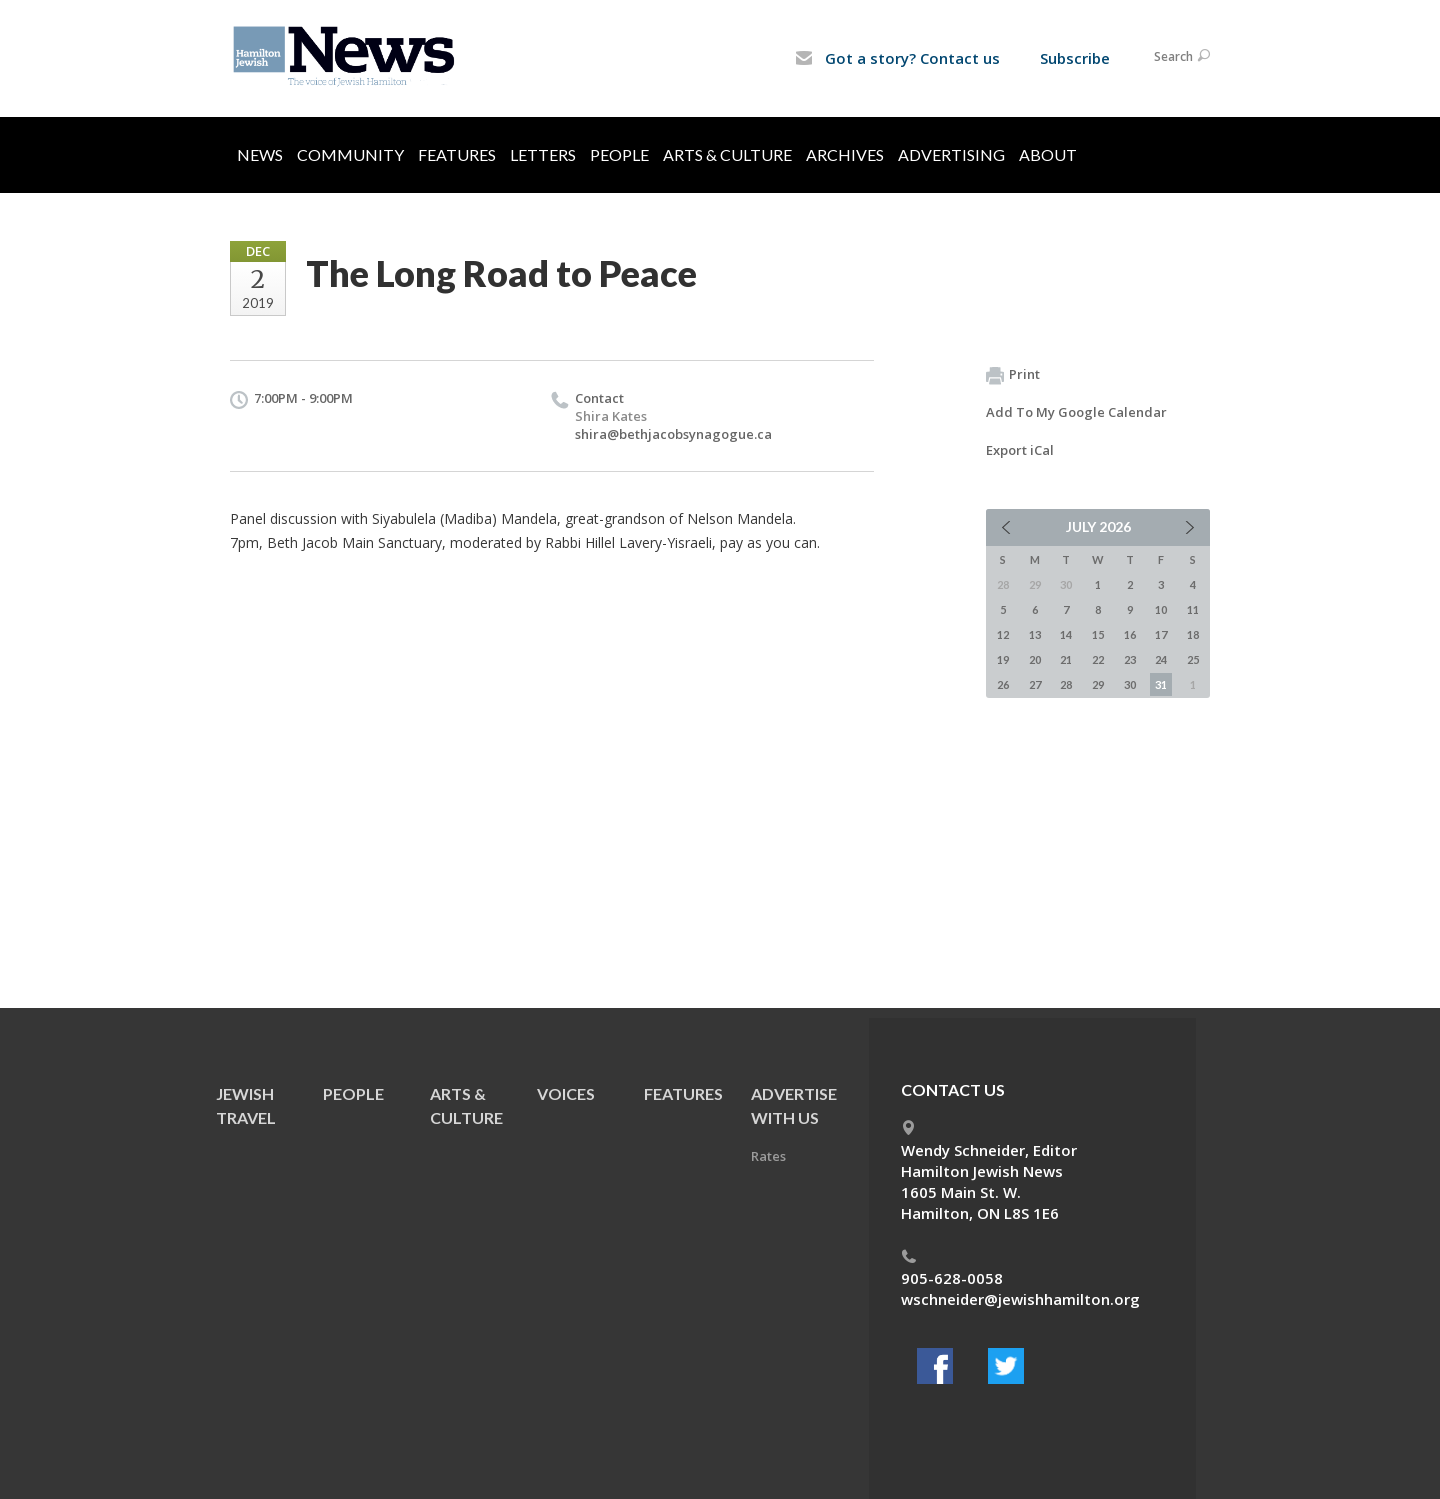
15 (1098, 634)
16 (1130, 634)
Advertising (951, 154)
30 (1130, 684)
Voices (566, 1093)
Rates (768, 1156)
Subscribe (1075, 58)
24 (1161, 659)
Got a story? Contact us (897, 58)
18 (1193, 634)
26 (1003, 684)
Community (350, 154)
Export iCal (1020, 450)
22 (1098, 659)
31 (1161, 684)
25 (1193, 659)
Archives (845, 154)
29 (1098, 684)
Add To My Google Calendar (1076, 412)
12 (1003, 634)
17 (1161, 634)
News (260, 154)
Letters (543, 154)
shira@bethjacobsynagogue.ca (673, 434)
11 (1193, 609)
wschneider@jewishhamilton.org (1020, 1299)
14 (1066, 634)
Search (1182, 56)
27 (1035, 684)
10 (1161, 609)
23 (1130, 659)
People (619, 154)
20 (1035, 659)
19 (1003, 659)
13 (1035, 634)
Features (457, 154)
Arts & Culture (727, 154)
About (1048, 154)
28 (1066, 684)
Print (1013, 375)
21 (1066, 659)
